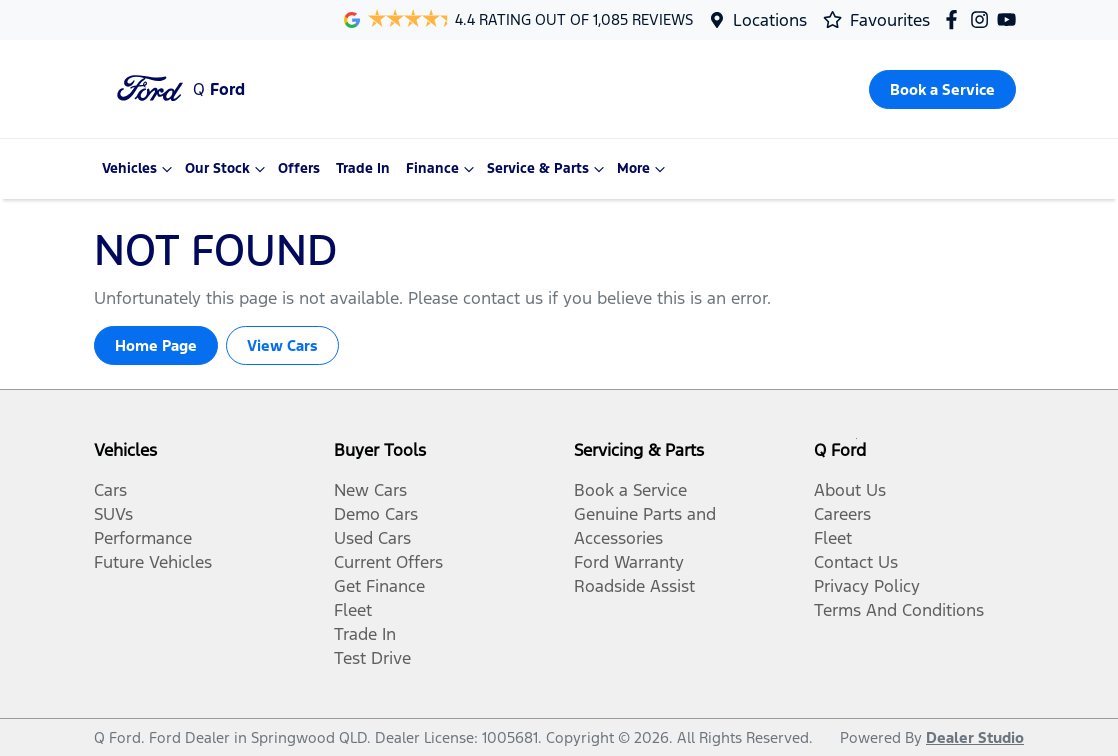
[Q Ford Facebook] (955, 19)
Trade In (363, 168)
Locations (770, 20)
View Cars (282, 345)
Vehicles (139, 169)
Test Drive (372, 658)
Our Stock (227, 169)
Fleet (353, 610)
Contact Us (856, 562)
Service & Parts (548, 169)
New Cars (370, 490)
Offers (299, 168)
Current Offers (388, 562)
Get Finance (379, 586)
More (643, 169)
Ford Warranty (629, 562)
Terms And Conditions (899, 610)
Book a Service (630, 490)
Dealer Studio (975, 737)
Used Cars (372, 538)
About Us (850, 490)
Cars (110, 490)
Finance (442, 169)
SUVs (113, 514)
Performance (143, 538)
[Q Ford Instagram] (983, 19)
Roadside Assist (634, 586)
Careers (842, 514)
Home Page (156, 345)
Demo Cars (376, 514)
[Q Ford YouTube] (1010, 19)
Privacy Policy (867, 586)
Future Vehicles (153, 562)
